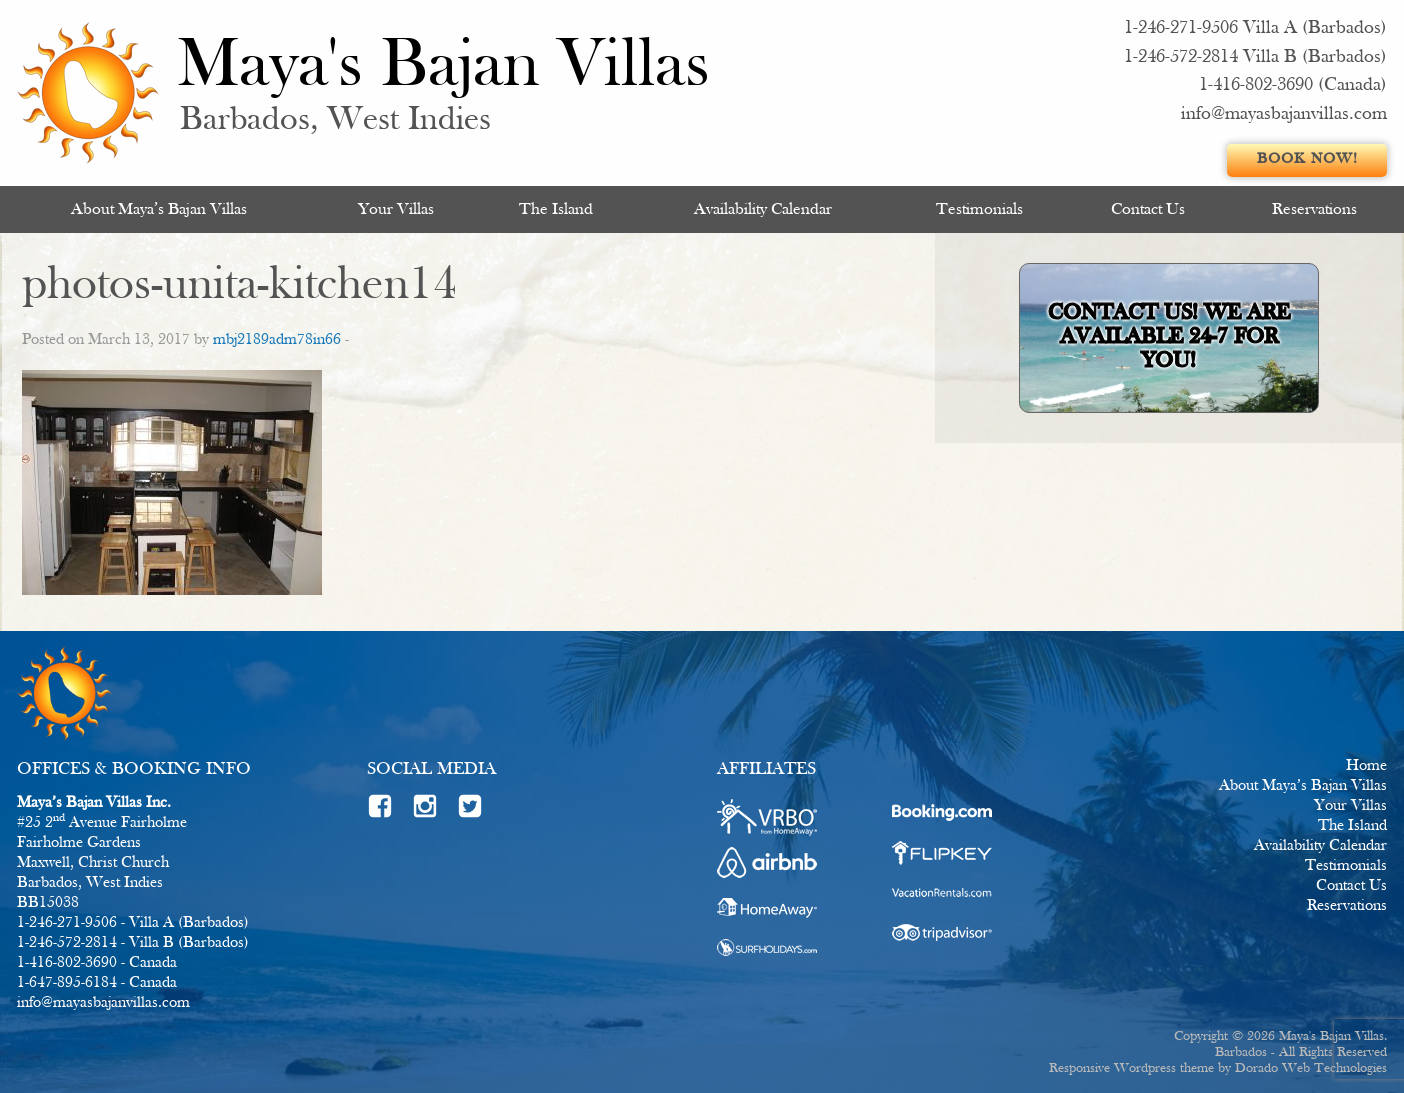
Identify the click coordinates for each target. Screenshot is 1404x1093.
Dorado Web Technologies (1311, 1068)
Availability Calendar (763, 209)
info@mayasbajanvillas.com (1284, 114)
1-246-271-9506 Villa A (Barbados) (1255, 28)
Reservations (1314, 209)
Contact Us (1148, 209)
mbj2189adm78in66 (277, 340)
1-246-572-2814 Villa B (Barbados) (1255, 57)
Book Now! (1307, 159)
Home (1366, 766)
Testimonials (979, 209)
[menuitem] (158, 209)
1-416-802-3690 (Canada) (1293, 85)
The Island (556, 209)
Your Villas (396, 209)
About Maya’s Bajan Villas (159, 209)
